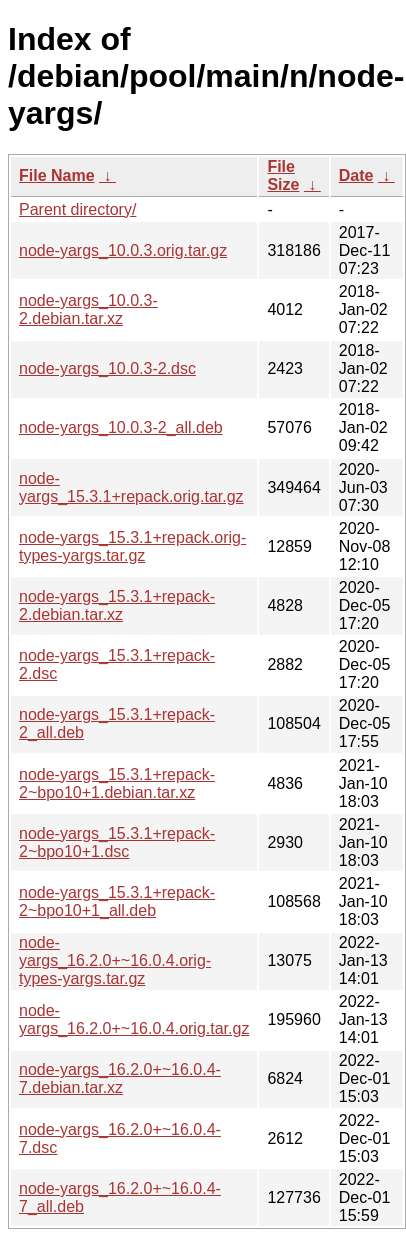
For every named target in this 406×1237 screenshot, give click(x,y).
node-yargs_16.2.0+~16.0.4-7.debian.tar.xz (120, 1078)
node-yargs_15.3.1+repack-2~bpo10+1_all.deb (117, 901)
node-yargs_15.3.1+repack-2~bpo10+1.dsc (117, 842)
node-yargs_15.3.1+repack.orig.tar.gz (131, 487)
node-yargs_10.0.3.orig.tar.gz (123, 250)
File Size (283, 175)
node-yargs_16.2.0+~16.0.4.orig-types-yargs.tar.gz (115, 960)
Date (356, 175)
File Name (57, 175)
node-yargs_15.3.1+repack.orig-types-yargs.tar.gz (132, 546)
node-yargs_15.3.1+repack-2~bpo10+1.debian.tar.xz (117, 783)
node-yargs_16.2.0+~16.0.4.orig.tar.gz (134, 1019)
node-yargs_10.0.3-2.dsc (107, 368)
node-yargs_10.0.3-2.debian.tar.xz (88, 309)
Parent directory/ (77, 209)
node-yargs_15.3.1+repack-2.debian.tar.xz (117, 605)
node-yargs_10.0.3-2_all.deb (121, 427)
